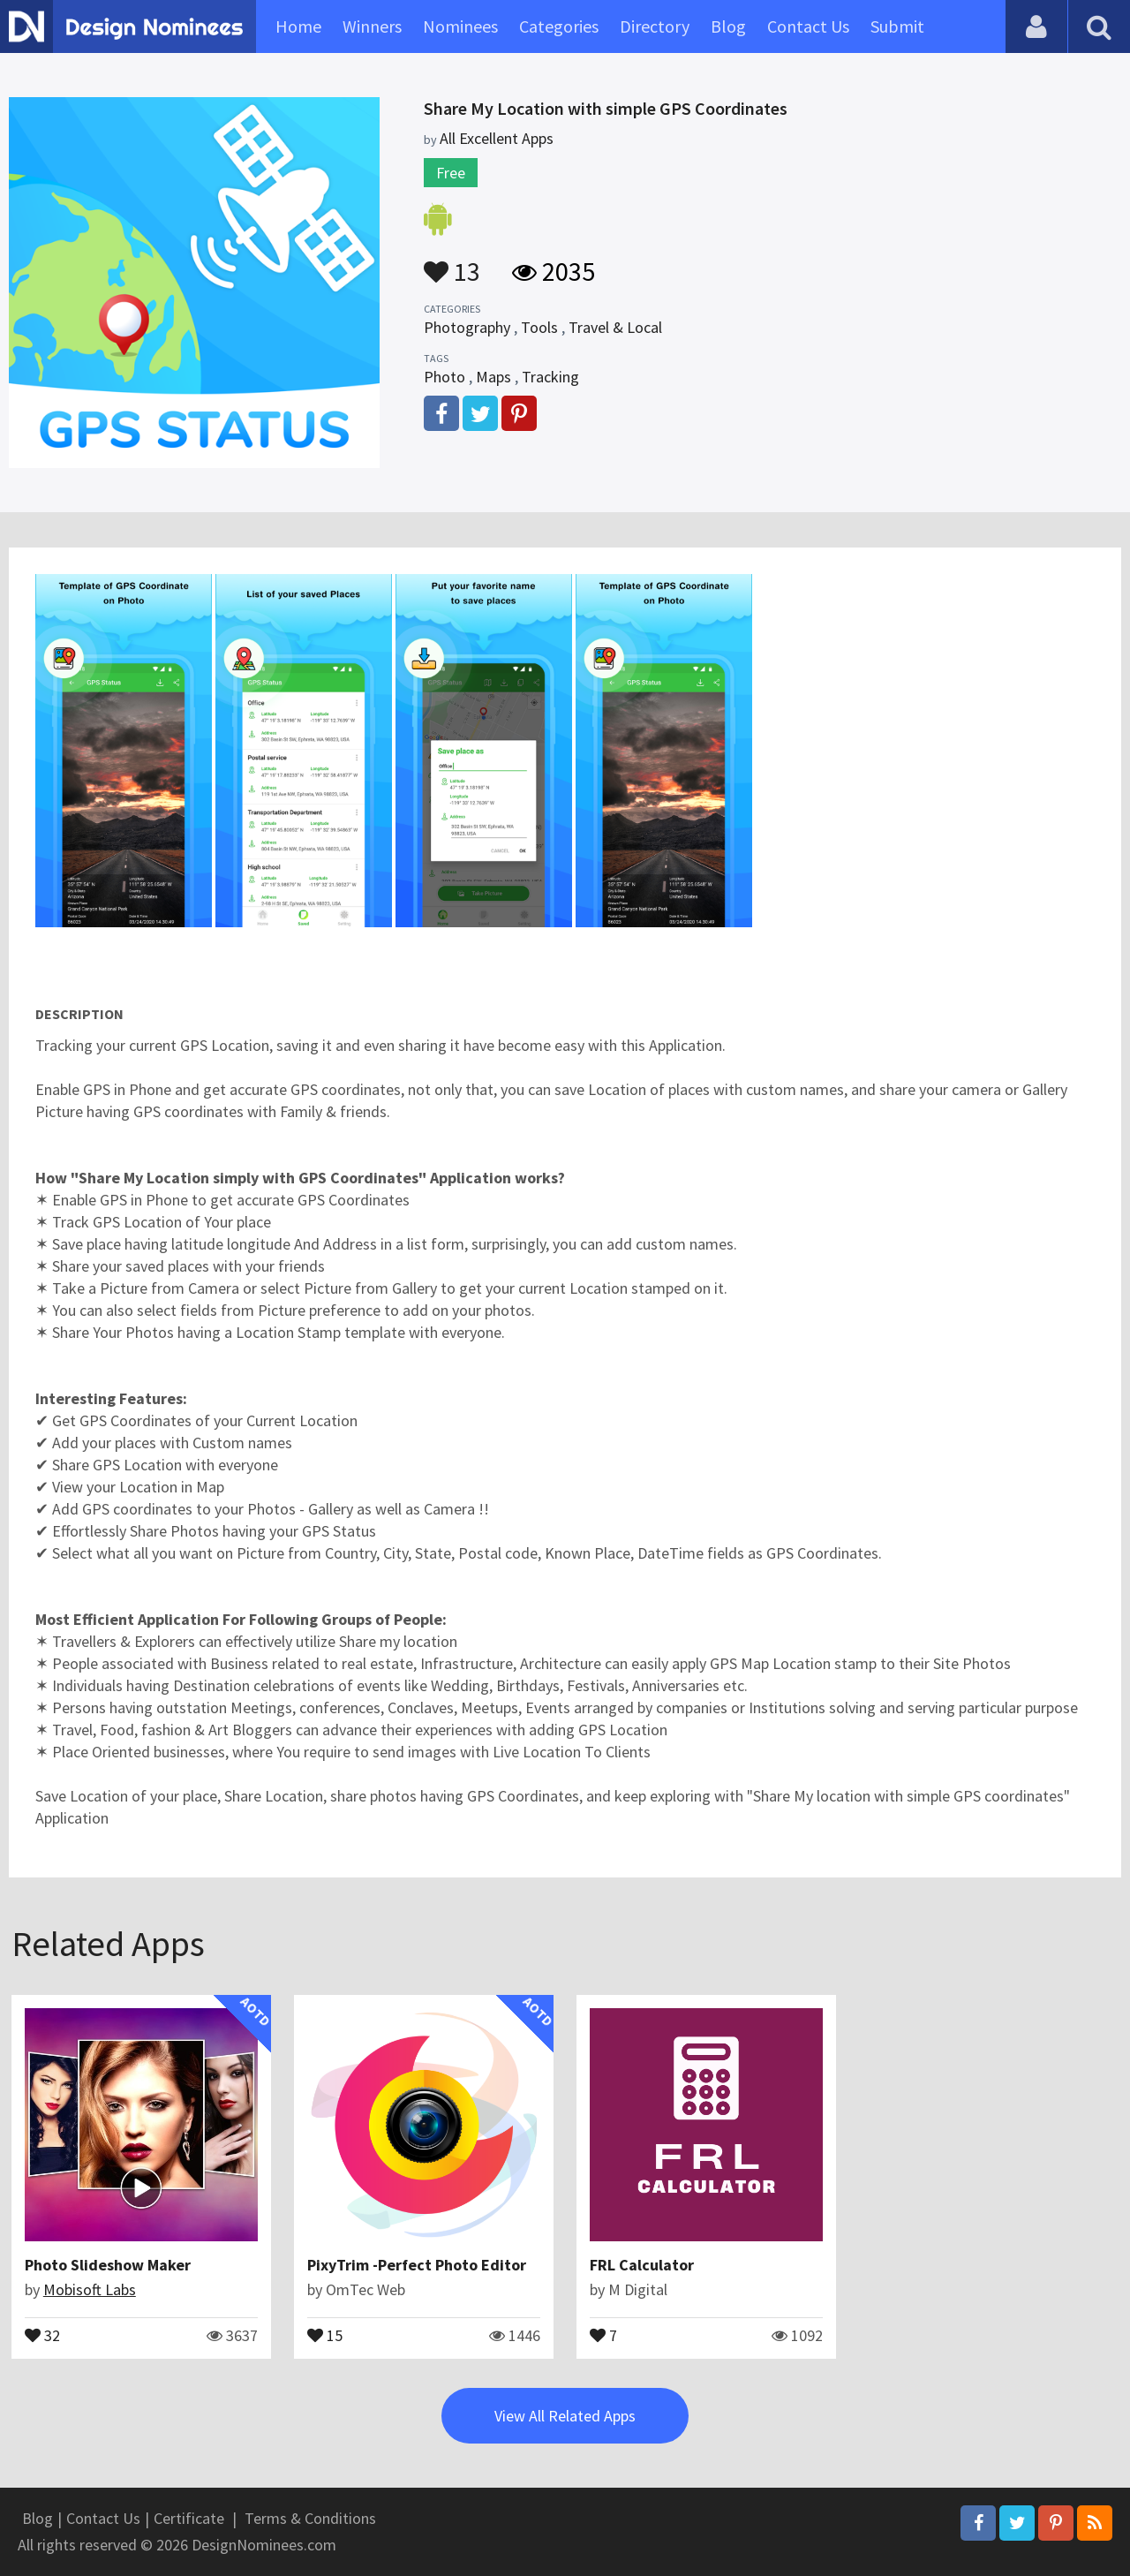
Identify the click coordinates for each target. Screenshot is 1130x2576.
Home (298, 26)
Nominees (460, 26)
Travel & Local (615, 327)
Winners (372, 26)
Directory (654, 26)
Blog (728, 26)
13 (452, 263)
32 (42, 2334)
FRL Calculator (642, 2265)
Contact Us (808, 26)
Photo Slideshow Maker (108, 2265)
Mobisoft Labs (89, 2289)
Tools (539, 327)
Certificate (189, 2518)
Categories (559, 26)
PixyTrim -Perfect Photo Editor (416, 2265)
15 (325, 2334)
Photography (467, 327)
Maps (493, 376)
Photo (444, 376)
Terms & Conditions (310, 2518)
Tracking (550, 376)
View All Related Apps (565, 2416)
